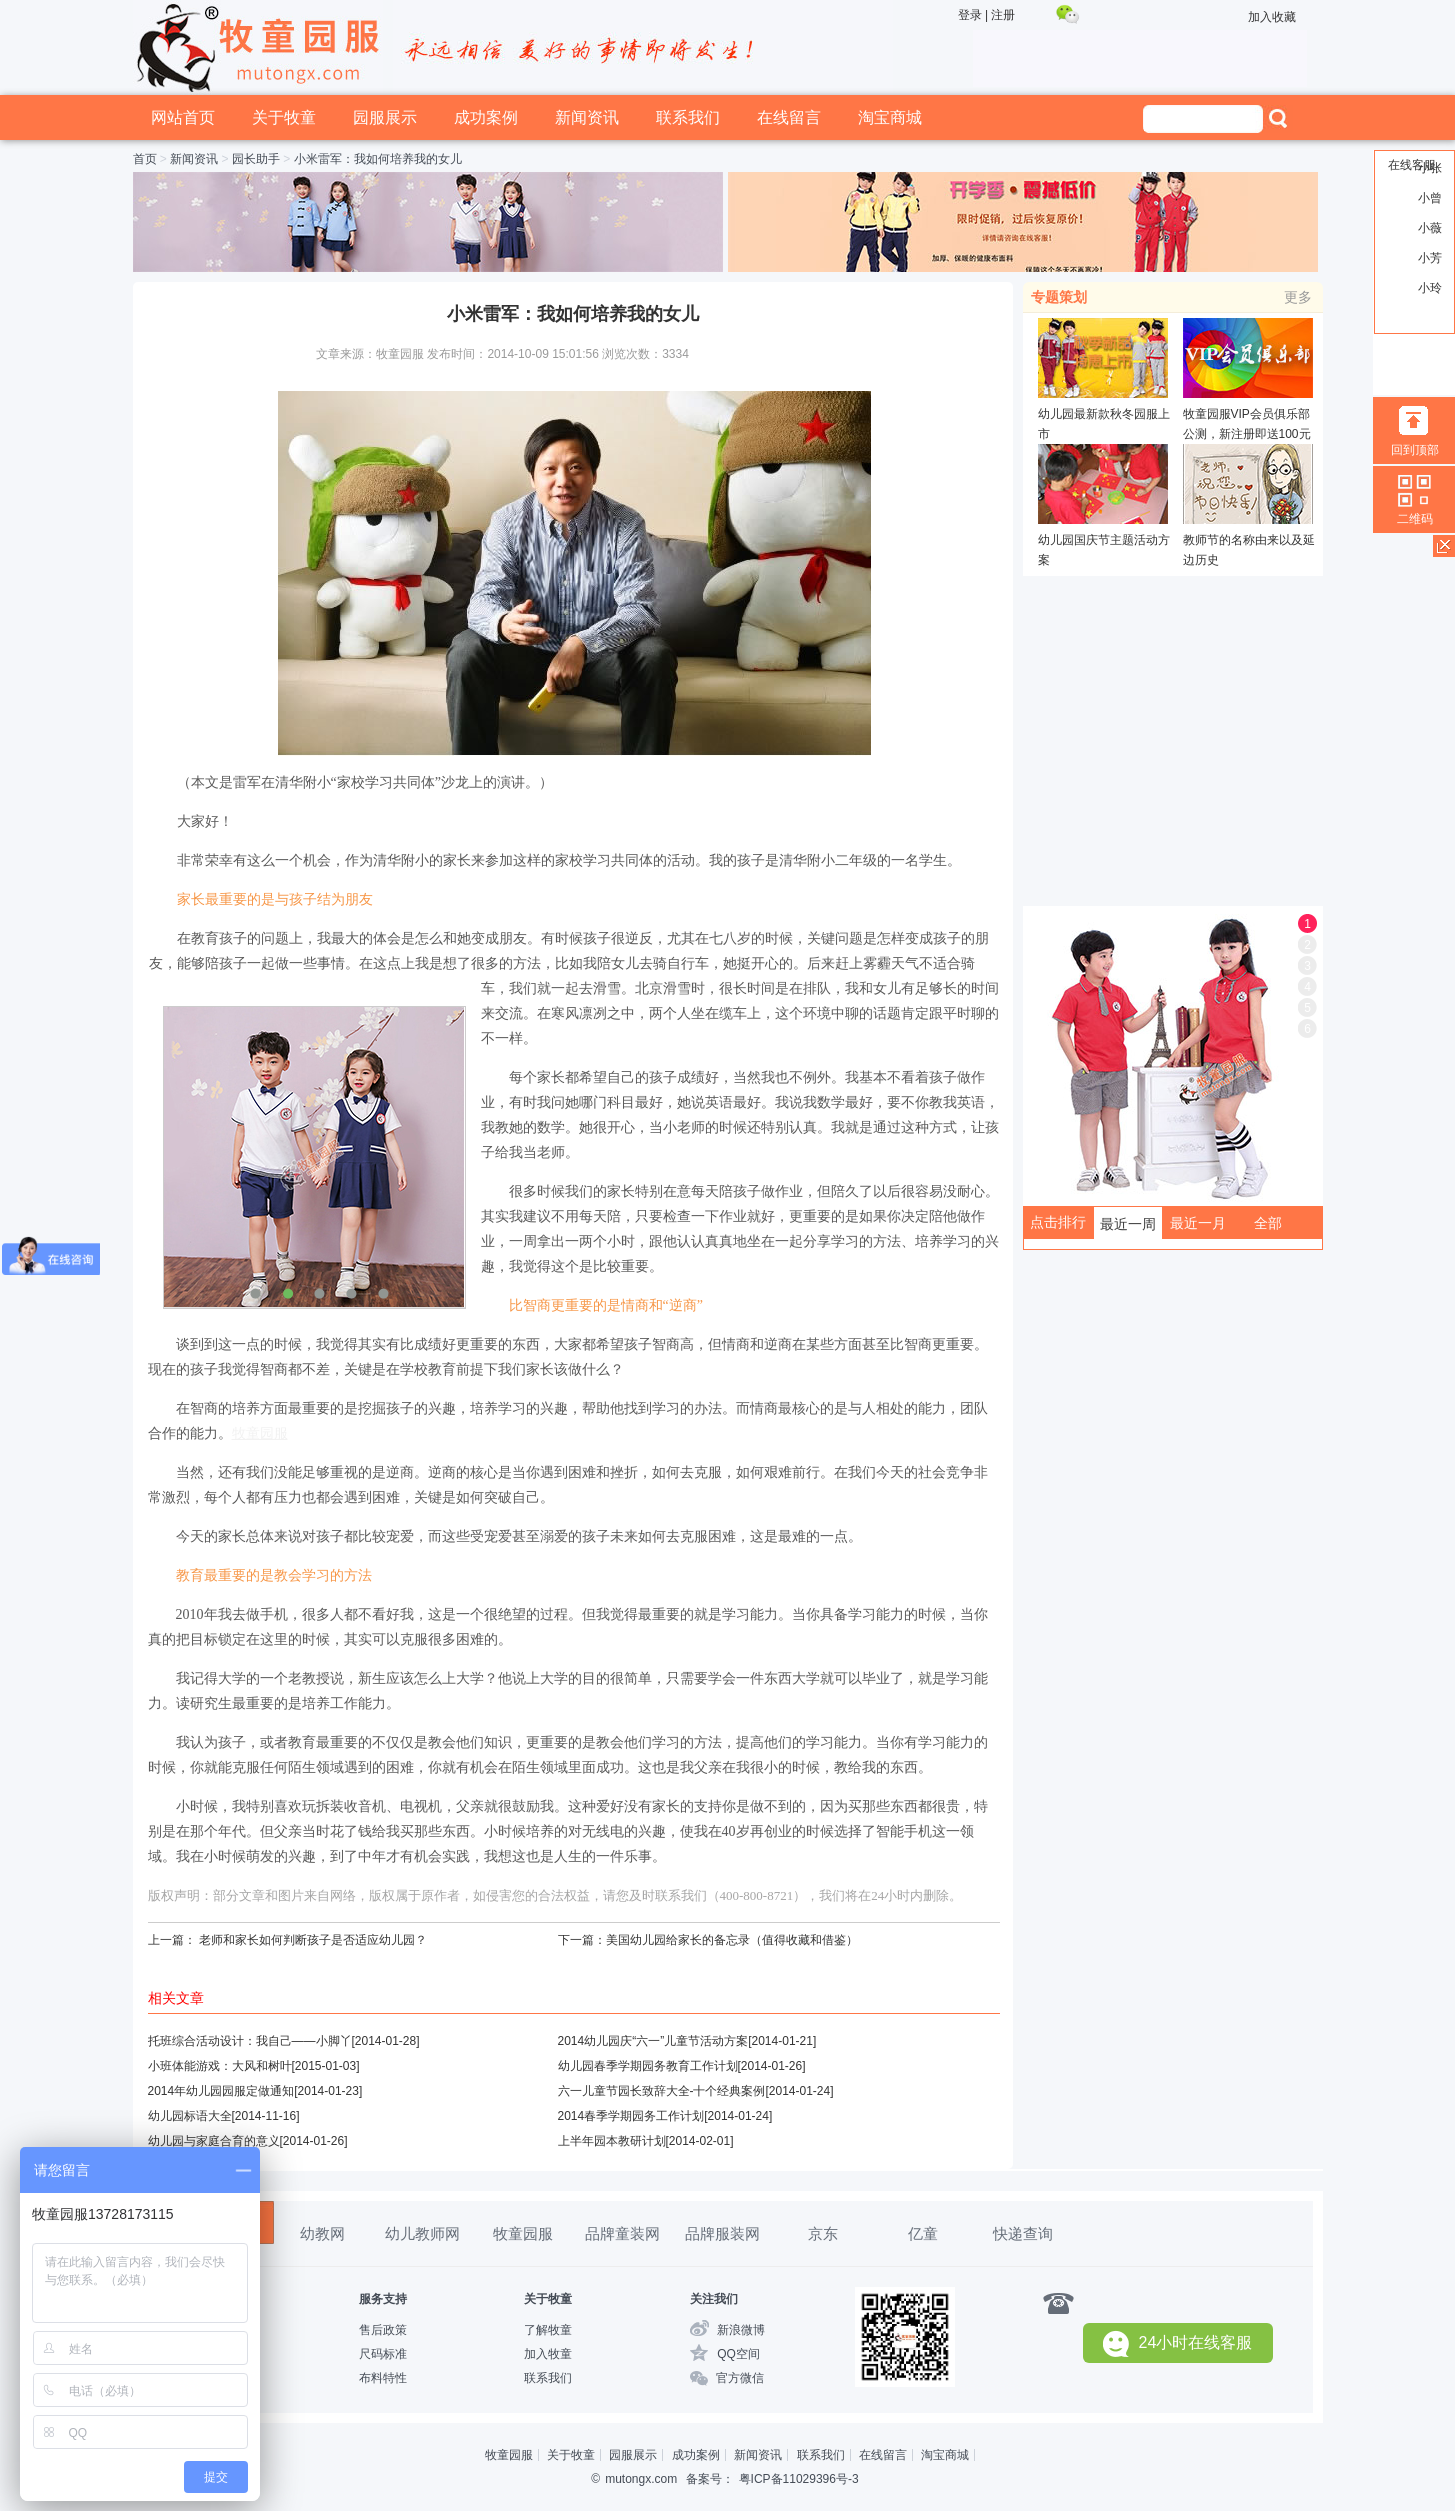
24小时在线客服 (1178, 2343)
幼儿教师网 (422, 2233)
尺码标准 (383, 2354)
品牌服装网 (722, 2233)
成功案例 (486, 117)
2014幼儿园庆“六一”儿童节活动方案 (653, 2041)
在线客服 (1412, 165)
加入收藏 (1272, 17)
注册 (1003, 15)
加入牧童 (548, 2354)
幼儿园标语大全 (190, 2116)
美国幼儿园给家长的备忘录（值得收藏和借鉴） (732, 1940)
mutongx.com (641, 2479)
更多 (1298, 297)
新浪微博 (741, 2330)
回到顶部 (1415, 450)
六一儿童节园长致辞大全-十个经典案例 (662, 2091)
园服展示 (385, 117)
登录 (970, 15)
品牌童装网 (622, 2233)
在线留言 (789, 117)
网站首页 (183, 117)
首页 (145, 159)
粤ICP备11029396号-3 (799, 2479)
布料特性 (383, 2378)
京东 (823, 2233)
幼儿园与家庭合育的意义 (214, 2141)
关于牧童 (284, 117)
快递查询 (1023, 2233)
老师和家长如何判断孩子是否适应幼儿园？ (313, 1940)
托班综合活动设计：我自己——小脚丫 (250, 2041)
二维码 (1415, 519)
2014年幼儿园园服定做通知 (221, 2091)
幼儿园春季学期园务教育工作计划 (648, 2066)
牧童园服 (523, 2233)
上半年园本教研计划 (612, 2141)
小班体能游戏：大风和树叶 (220, 2066)
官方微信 (740, 2378)
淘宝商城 (890, 117)
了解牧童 (548, 2330)
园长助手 (256, 159)
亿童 (923, 2233)
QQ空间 (738, 2354)
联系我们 (688, 117)
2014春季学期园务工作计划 (631, 2116)
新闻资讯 (587, 117)
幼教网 (322, 2233)
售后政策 (383, 2330)
